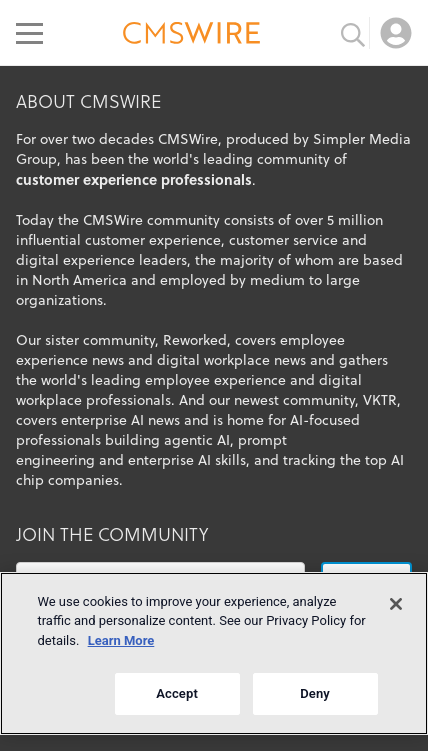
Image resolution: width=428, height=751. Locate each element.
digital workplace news (231, 360)
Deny (315, 693)
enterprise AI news (120, 420)
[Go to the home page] (192, 36)
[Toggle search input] (353, 33)
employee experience (215, 380)
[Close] (396, 604)
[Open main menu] (29, 33)
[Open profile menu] (396, 33)
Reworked (195, 340)
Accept (177, 693)
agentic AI (197, 440)
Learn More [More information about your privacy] (121, 640)
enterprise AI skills (187, 460)
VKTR (380, 400)
